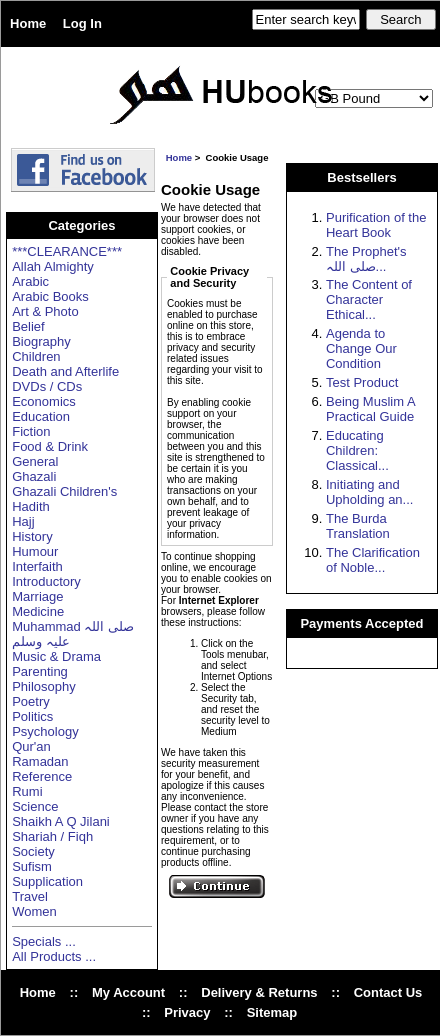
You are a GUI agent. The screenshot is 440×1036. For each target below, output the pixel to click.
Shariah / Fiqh (52, 836)
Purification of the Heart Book (376, 225)
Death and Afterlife (65, 371)
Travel (30, 896)
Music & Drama (56, 656)
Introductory (46, 581)
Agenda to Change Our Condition (361, 348)
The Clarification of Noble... (373, 560)
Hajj (23, 521)
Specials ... (44, 941)
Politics (32, 716)
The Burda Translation (358, 526)
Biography (41, 341)
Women (34, 911)
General (35, 461)
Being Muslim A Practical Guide (370, 409)
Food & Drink (50, 446)
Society (33, 851)
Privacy (187, 1012)
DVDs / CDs (47, 386)
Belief (28, 326)
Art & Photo (45, 311)
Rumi (27, 791)
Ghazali (34, 476)
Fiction (31, 431)
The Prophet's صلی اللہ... (366, 259)
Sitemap (272, 1012)
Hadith (31, 506)
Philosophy (44, 686)
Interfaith (37, 566)
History (32, 536)
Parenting (40, 671)
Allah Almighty (53, 266)
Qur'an (31, 746)
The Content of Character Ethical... (369, 299)
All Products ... (54, 956)
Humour (35, 551)
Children (36, 356)
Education (41, 416)
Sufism (32, 866)
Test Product (362, 382)
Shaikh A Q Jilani (61, 821)
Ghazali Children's (64, 491)
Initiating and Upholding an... (369, 492)
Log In (82, 23)
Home (28, 23)
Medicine (38, 611)
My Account (128, 992)
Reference (42, 776)
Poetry (31, 701)
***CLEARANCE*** (67, 251)
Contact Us (388, 992)
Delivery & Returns (259, 992)
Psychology (45, 731)
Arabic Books (50, 296)
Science (35, 806)
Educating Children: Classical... (357, 450)
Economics (44, 401)
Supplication (47, 881)
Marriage (37, 596)
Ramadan (40, 761)
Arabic (30, 281)
